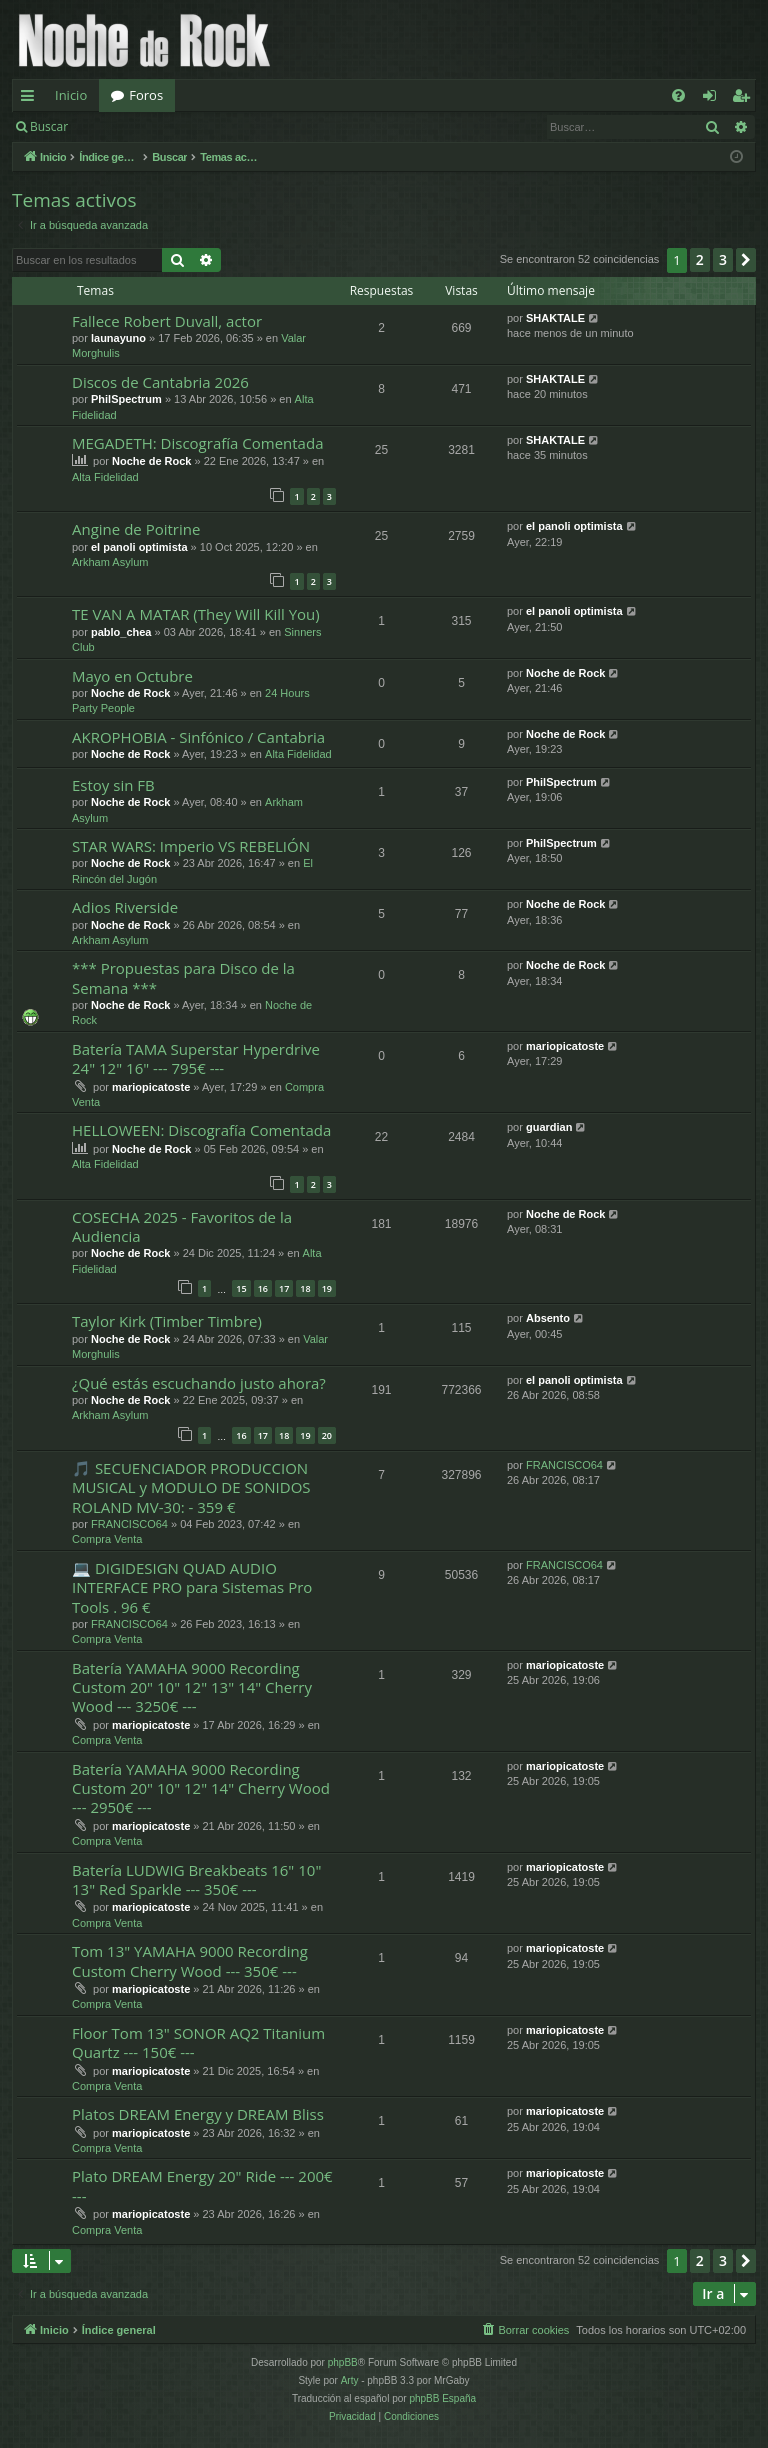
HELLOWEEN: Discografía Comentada (201, 1130)
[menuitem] (678, 95)
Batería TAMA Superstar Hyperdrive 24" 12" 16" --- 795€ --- (196, 1058)
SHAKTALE (555, 318)
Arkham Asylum (110, 562)
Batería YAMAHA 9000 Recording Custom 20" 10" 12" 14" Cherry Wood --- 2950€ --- (201, 1788)
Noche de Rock (151, 461)
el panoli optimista (139, 547)
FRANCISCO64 (129, 1524)
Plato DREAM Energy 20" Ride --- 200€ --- (202, 2185)
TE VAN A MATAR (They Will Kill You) (196, 614)
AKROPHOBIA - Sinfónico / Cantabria (198, 737)
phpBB (343, 2362)
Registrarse (226, 126)
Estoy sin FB (113, 785)
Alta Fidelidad (105, 477)
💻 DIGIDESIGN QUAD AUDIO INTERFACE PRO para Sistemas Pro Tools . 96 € (192, 1587)
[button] (746, 260)
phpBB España (442, 2398)
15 (241, 1288)
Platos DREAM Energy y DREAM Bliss (198, 2114)
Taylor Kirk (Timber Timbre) (167, 1321)
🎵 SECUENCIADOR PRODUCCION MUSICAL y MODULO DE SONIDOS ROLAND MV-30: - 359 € (191, 1487)
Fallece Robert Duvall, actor (167, 321)
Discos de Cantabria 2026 (160, 382)
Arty (350, 2380)
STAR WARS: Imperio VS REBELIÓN (191, 846)
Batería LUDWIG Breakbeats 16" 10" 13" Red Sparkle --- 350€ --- (196, 1879)
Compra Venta (107, 1539)
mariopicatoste (151, 1087)
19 (327, 1288)
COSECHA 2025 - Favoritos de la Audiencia (182, 1226)
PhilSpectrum (126, 399)
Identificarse (131, 126)
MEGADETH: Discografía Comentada (197, 443)
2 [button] (700, 259)
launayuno (118, 338)
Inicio (71, 95)
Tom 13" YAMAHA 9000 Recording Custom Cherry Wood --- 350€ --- (190, 1960)
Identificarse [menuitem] (714, 99)
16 (263, 1288)
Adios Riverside (125, 907)
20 (327, 1435)
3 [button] (723, 259)
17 (284, 1288)
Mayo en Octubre (132, 676)
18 (305, 1288)
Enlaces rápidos (31, 99)
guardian (549, 1127)
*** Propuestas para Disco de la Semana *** (183, 977)
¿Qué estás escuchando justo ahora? (199, 1383)
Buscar (49, 126)
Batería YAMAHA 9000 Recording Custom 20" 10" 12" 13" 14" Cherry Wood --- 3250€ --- (192, 1687)
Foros (146, 95)
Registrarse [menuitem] (745, 99)
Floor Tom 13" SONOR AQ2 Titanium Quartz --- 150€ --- (198, 2042)
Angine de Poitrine (136, 529)
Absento (548, 1318)
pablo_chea (121, 632)
